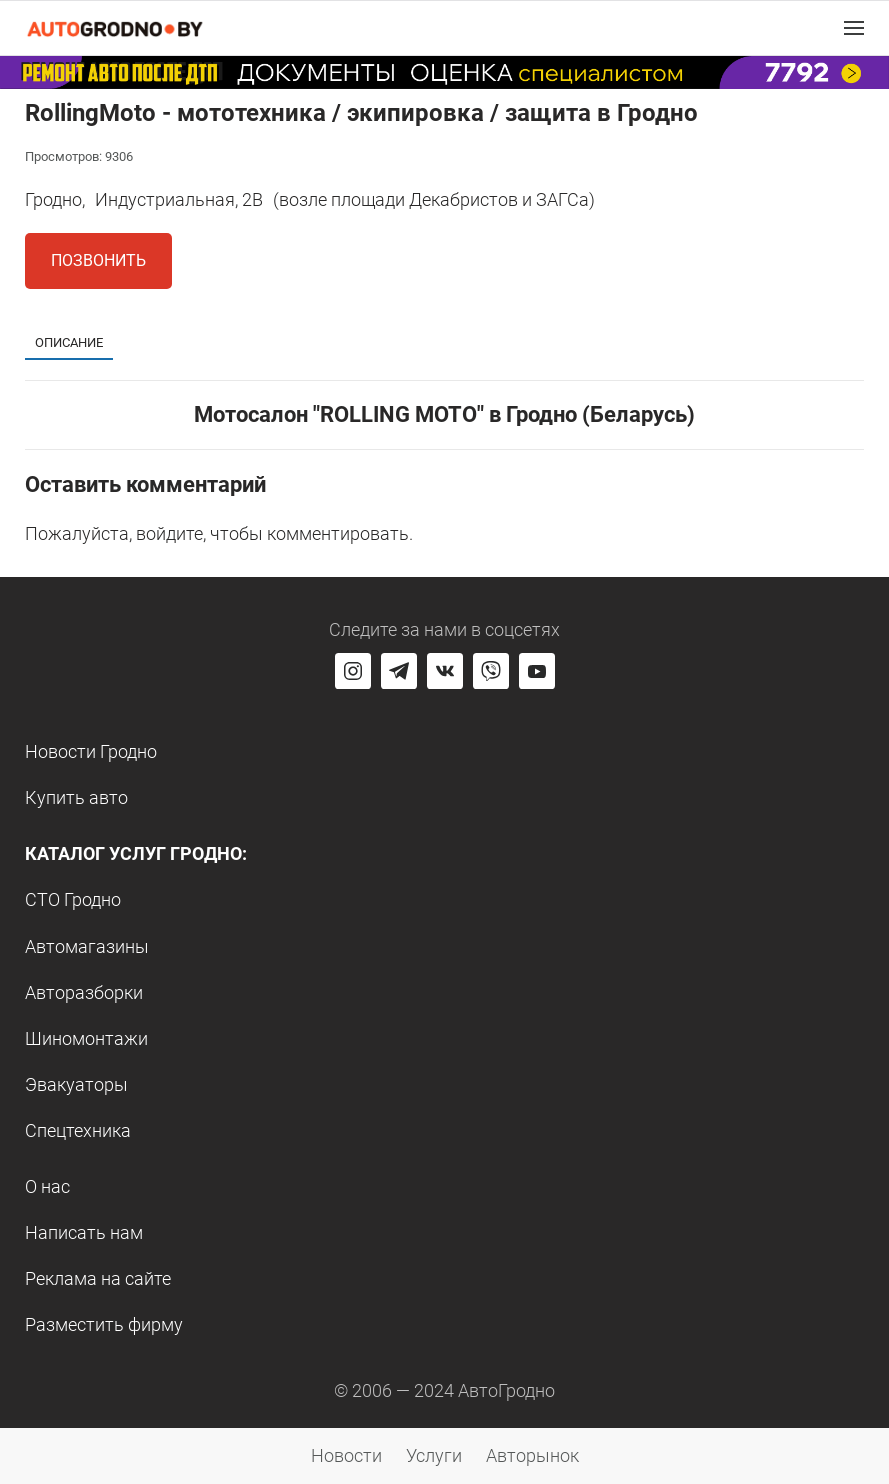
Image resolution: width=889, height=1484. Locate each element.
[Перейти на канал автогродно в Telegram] (399, 671)
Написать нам (84, 1232)
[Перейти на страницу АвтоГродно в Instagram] (353, 671)
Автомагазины (87, 946)
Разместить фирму (104, 1324)
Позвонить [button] (98, 260)
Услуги (434, 1455)
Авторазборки (84, 992)
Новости (346, 1455)
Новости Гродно (91, 751)
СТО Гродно (73, 899)
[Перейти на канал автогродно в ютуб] (537, 671)
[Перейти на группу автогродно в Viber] (491, 671)
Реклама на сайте (98, 1278)
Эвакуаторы (76, 1084)
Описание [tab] (69, 342)
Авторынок (532, 1455)
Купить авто (76, 797)
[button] (854, 28)
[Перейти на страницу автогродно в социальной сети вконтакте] (445, 671)
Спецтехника (78, 1130)
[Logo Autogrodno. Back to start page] (115, 27)
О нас (47, 1186)
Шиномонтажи (86, 1038)
